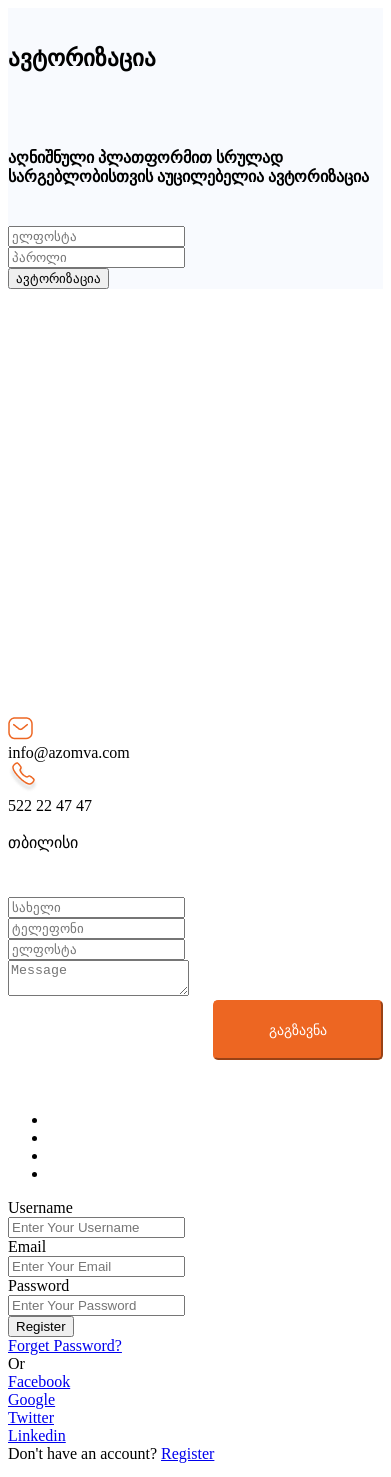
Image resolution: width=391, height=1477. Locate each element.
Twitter (31, 1423)
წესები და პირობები (123, 425)
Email (27, 1252)
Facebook (39, 1387)
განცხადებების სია (117, 406)
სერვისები (86, 387)
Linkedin (37, 1441)
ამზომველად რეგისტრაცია (150, 536)
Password (38, 1291)
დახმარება (89, 444)
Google (31, 1405)
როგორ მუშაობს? (114, 368)
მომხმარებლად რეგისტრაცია (161, 517)
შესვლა (76, 498)
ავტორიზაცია (58, 278)
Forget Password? (65, 1351)
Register (41, 1332)
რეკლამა (83, 463)
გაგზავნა (298, 1036)
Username (40, 1213)
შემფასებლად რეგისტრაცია (154, 555)
